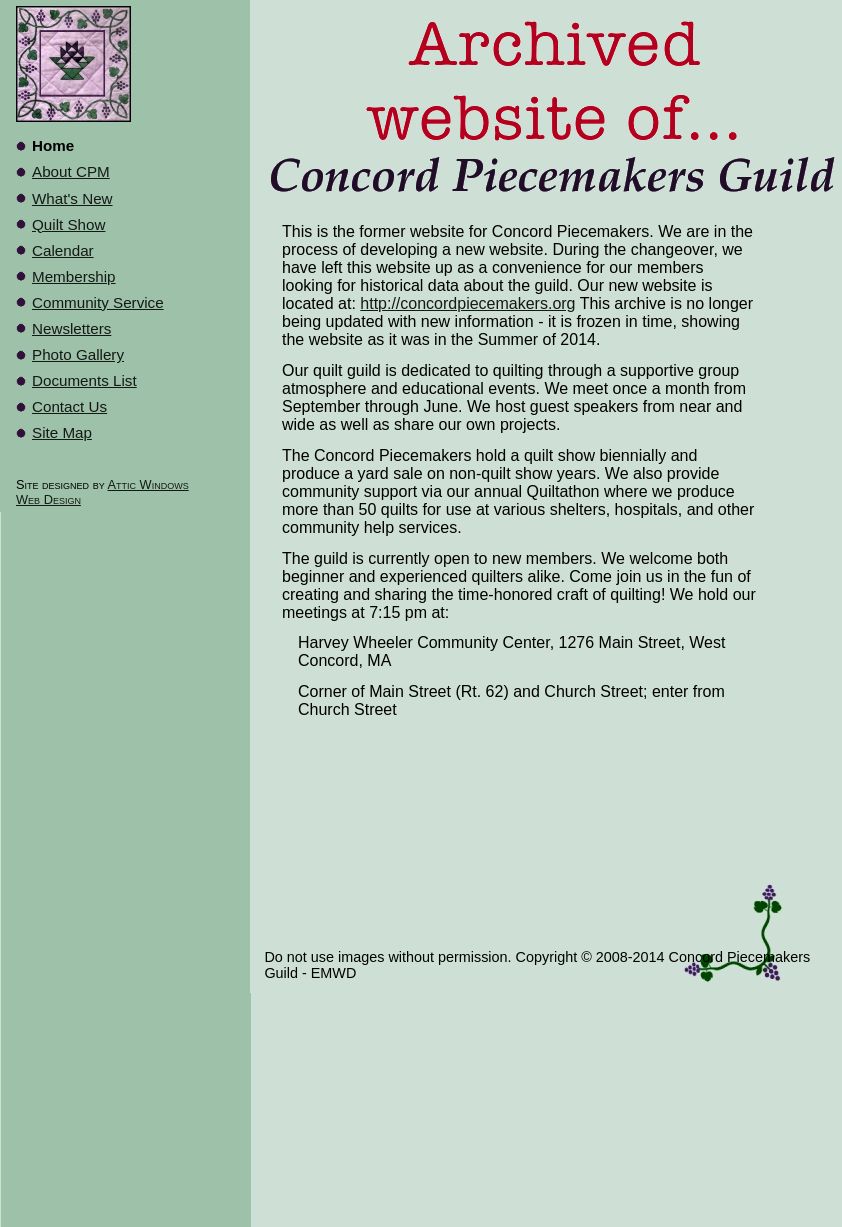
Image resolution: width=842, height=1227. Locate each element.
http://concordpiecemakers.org (467, 303)
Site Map (62, 432)
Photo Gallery (78, 354)
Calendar (63, 250)
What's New (72, 198)
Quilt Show (68, 224)
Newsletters (71, 328)
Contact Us (69, 406)
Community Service (98, 302)
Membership (74, 276)
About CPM (71, 171)
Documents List (84, 380)
